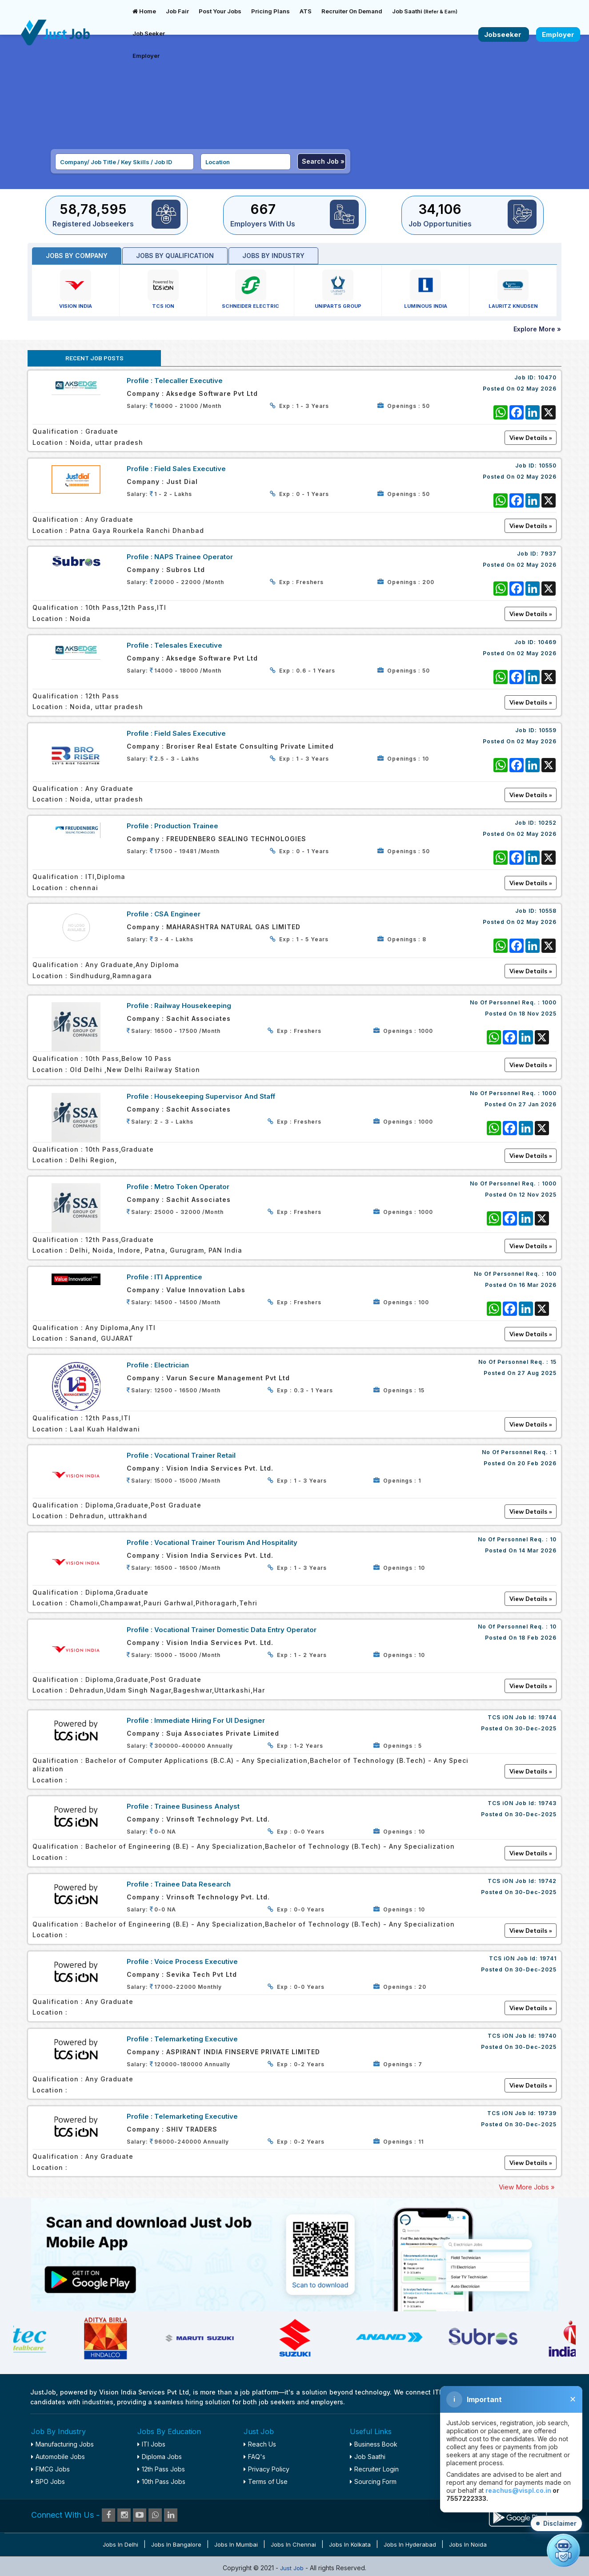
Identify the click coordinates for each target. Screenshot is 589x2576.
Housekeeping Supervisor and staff (214, 1096)
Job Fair (177, 11)
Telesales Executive (188, 645)
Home (144, 11)
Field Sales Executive (190, 468)
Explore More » (537, 329)
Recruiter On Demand (351, 11)
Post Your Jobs (220, 11)
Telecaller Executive (188, 380)
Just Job (292, 2568)
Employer (146, 55)
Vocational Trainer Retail (195, 1455)
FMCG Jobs (50, 2469)
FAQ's (254, 2456)
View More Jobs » (527, 2187)
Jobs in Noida (468, 2544)
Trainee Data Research (192, 1884)
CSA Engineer (177, 914)
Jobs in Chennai (293, 2544)
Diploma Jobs (159, 2456)
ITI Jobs (151, 2444)
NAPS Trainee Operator (193, 556)
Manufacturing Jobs (62, 2444)
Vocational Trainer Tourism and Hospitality (225, 1542)
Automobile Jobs (58, 2456)
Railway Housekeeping (192, 1005)
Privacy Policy (266, 2469)
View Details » (530, 1064)
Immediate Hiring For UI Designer (209, 1720)
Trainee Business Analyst (197, 1806)
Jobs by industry (273, 255)
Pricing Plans (270, 11)
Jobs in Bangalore (176, 2544)
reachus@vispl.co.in (518, 2490)
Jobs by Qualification (175, 255)
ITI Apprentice (178, 1277)
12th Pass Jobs (161, 2469)
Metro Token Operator (191, 1186)
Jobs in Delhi (120, 2544)
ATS (306, 11)
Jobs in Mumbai (236, 2544)
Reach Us (260, 2444)
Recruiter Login (374, 2469)
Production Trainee (186, 826)
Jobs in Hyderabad (410, 2544)
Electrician (171, 1365)
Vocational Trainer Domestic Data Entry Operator (235, 1629)
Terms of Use (266, 2481)
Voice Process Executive (196, 1961)
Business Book (373, 2444)
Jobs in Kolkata (350, 2544)
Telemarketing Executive (196, 2039)
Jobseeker (503, 34)
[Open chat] (563, 2550)
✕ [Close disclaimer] (572, 2399)
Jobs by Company (77, 255)
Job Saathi (424, 11)
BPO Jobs (48, 2481)
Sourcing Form (373, 2481)
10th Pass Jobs (161, 2481)
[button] (556, 2524)
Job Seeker (148, 33)
